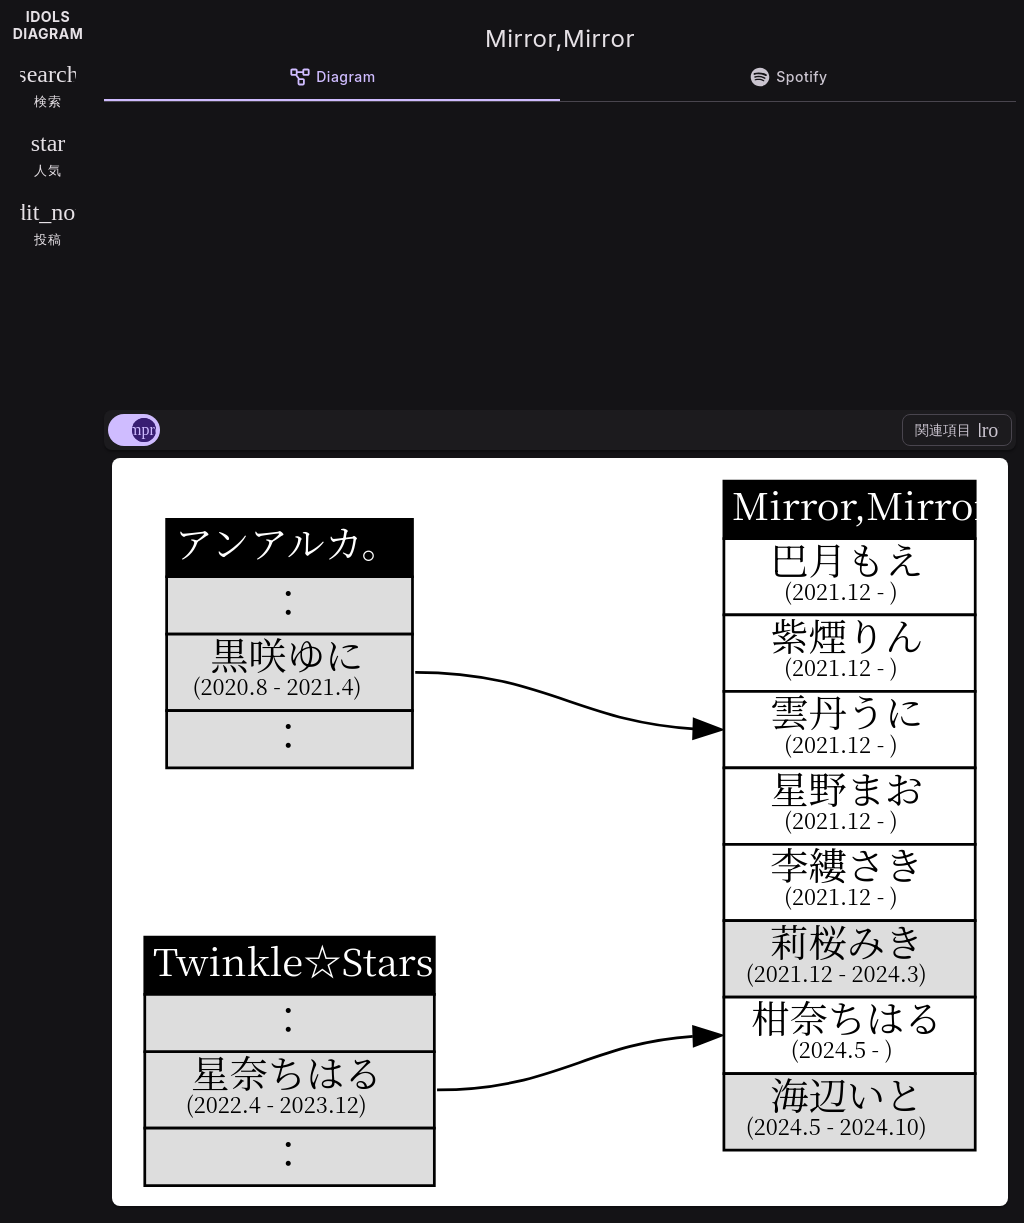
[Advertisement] (560, 252)
